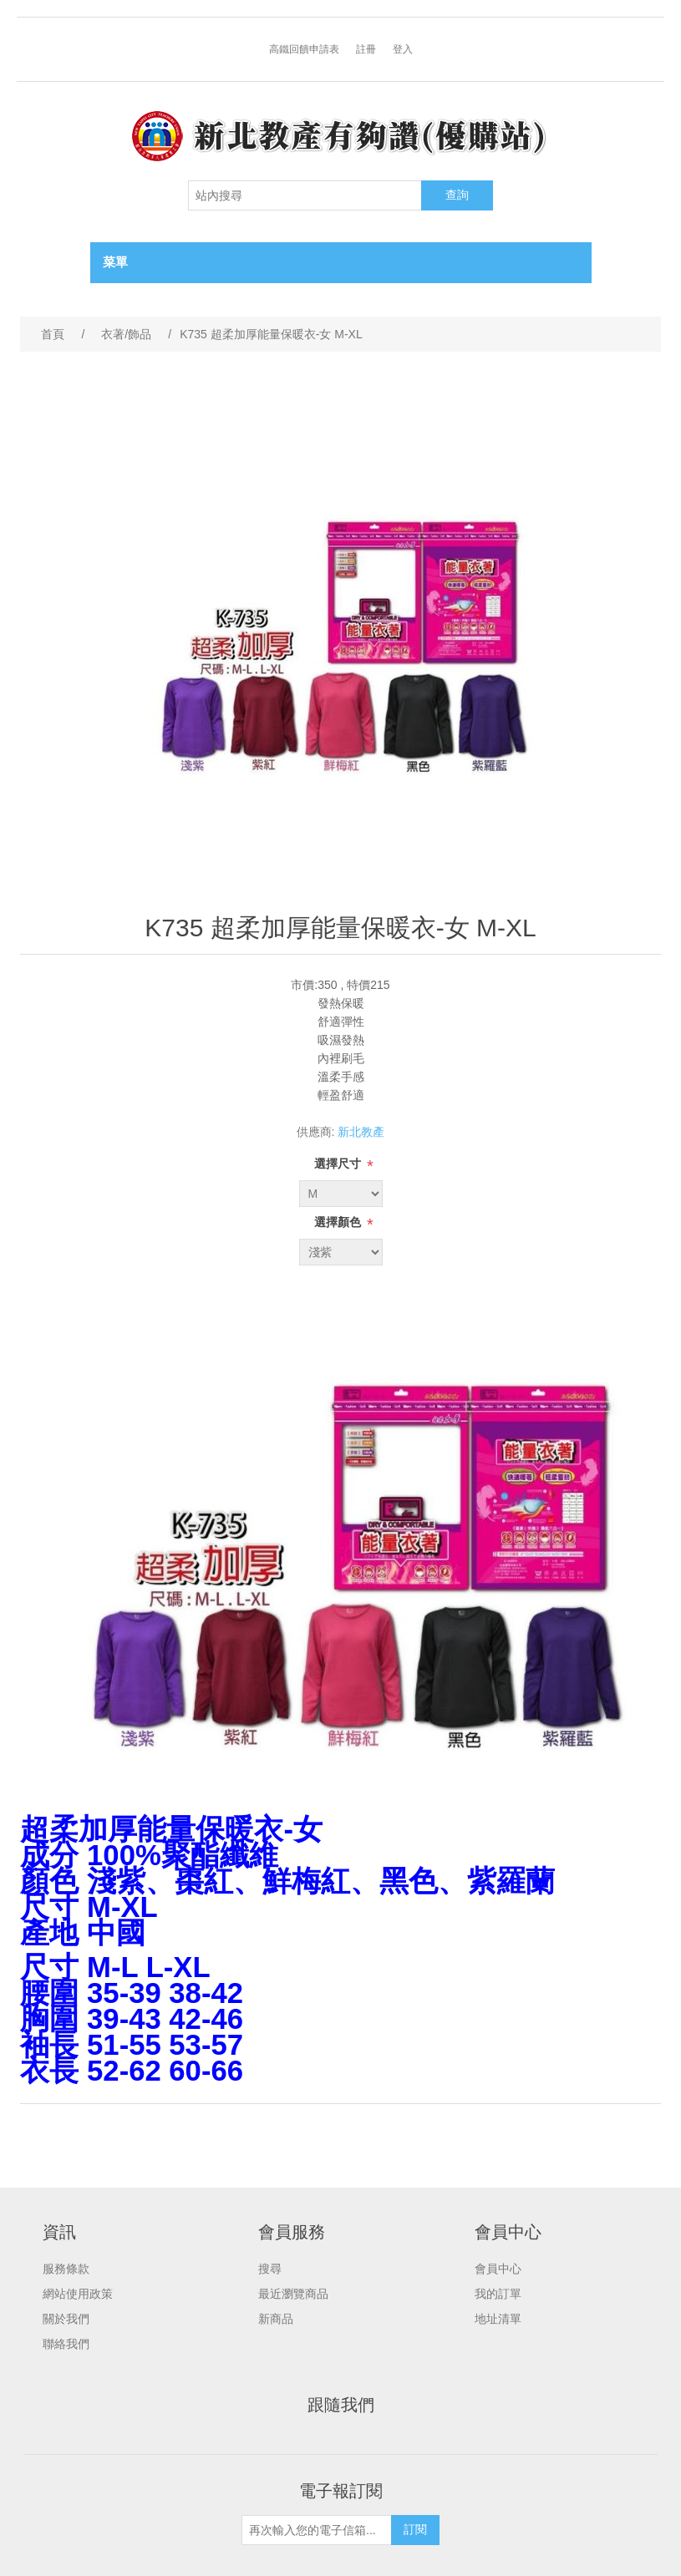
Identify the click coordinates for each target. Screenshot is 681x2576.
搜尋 (270, 2268)
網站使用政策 (78, 2293)
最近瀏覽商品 (293, 2293)
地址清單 (498, 2318)
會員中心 (498, 2268)
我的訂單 (498, 2293)
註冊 (366, 49)
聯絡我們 (66, 2343)
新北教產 (361, 1131)
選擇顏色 (339, 1222)
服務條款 (66, 2268)
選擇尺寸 (339, 1163)
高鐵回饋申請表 (304, 49)
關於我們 (66, 2318)
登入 (403, 49)
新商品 (275, 2318)
